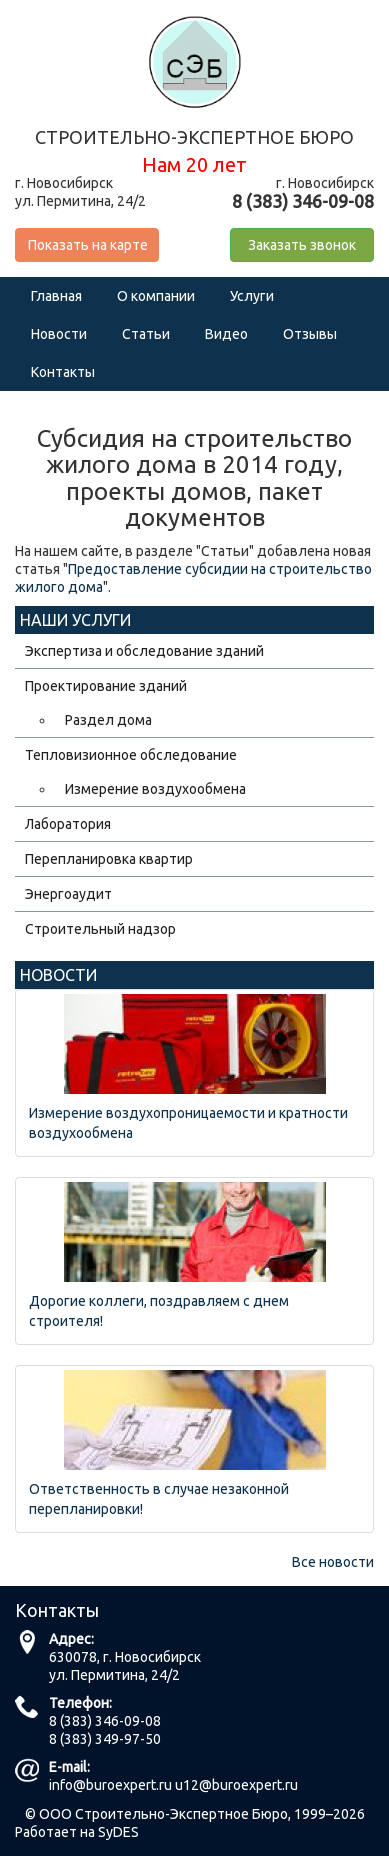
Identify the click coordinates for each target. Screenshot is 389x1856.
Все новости (333, 1562)
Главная (56, 296)
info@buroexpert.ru (110, 1785)
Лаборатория (68, 824)
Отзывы (310, 334)
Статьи (146, 334)
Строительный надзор (100, 929)
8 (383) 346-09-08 (105, 1721)
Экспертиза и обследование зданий (144, 651)
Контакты (63, 372)
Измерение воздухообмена (155, 789)
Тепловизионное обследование (131, 755)
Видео (226, 334)
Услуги (252, 296)
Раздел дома (108, 720)
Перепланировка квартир (109, 859)
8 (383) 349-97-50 (105, 1739)
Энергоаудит (68, 894)
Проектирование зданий (106, 686)
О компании (156, 296)
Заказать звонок (302, 245)
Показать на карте (88, 245)
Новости (59, 334)
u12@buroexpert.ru (236, 1785)
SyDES (118, 1832)
